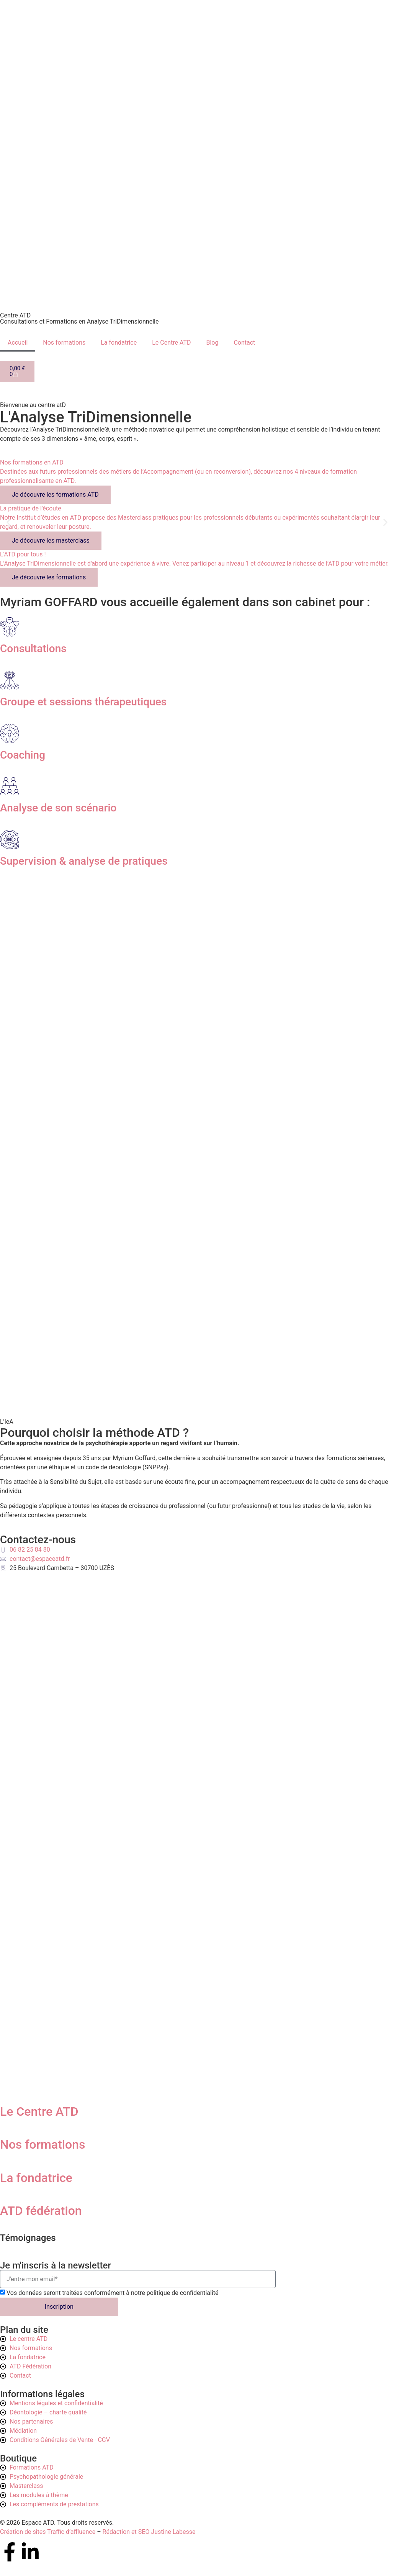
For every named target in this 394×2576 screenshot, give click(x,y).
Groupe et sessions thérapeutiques (83, 701)
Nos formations (64, 342)
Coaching (22, 755)
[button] (8, 522)
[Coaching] (9, 733)
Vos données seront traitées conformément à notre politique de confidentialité (113, 2292)
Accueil (18, 342)
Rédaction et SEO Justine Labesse (149, 2531)
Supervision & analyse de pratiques (84, 861)
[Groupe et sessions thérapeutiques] (9, 680)
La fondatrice (119, 342)
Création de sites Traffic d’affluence (47, 2531)
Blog (212, 342)
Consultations (33, 648)
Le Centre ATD (171, 342)
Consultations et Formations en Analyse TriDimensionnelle (79, 321)
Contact (244, 342)
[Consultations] (9, 626)
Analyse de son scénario (58, 807)
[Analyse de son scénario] (9, 786)
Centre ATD (15, 315)
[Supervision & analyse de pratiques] (9, 839)
